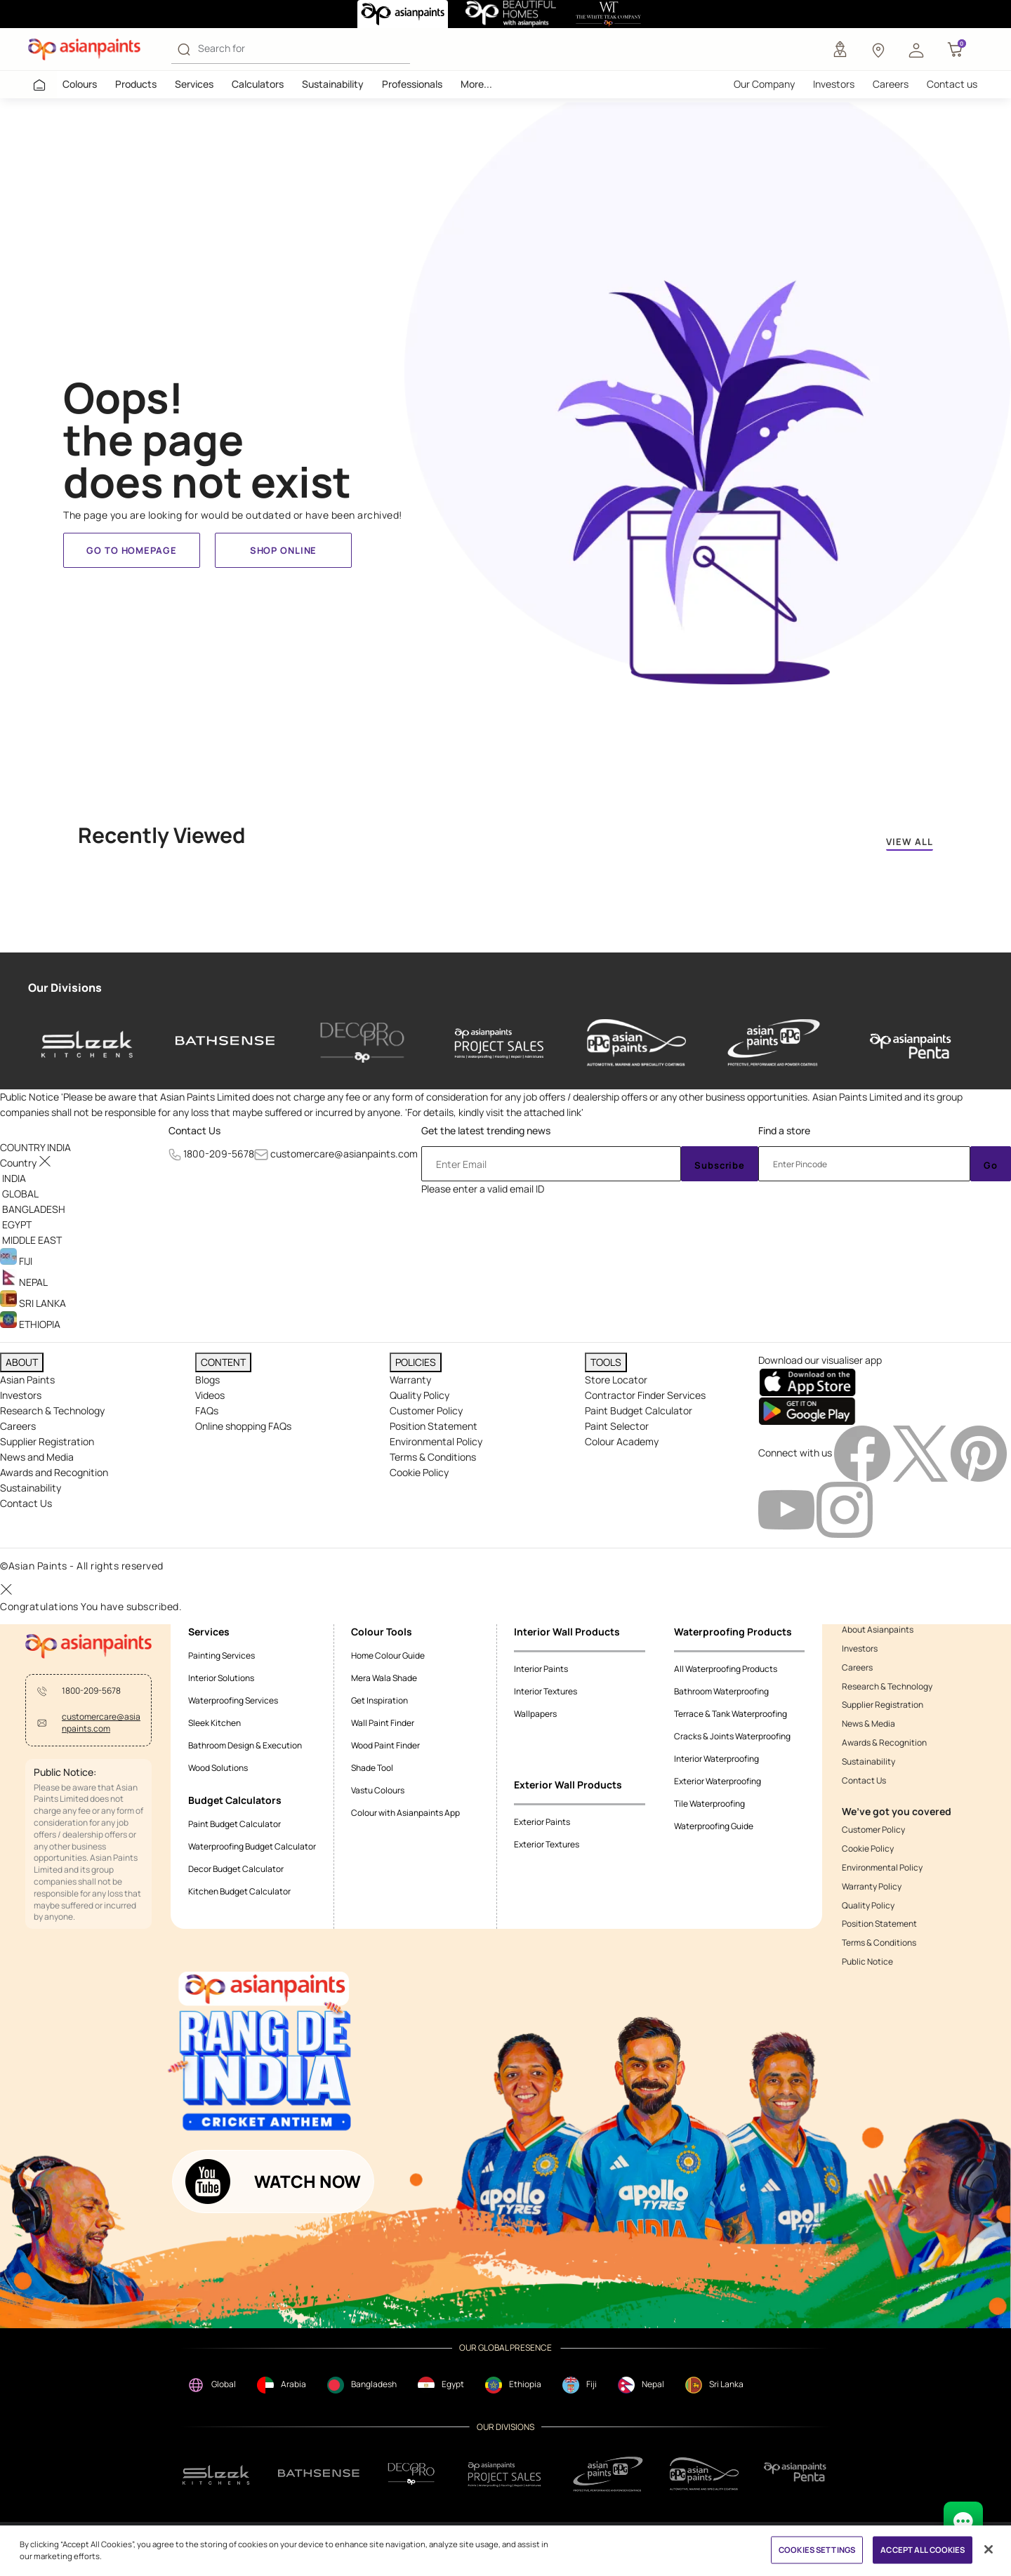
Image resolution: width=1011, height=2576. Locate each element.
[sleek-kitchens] (87, 1043)
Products (136, 84)
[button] (916, 49)
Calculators (258, 84)
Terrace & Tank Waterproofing (730, 1714)
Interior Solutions (221, 1678)
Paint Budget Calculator (638, 1410)
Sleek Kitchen (214, 1723)
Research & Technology (52, 1410)
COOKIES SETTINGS (817, 2549)
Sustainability (333, 84)
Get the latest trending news (485, 1130)
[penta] (910, 1043)
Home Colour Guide (388, 1655)
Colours (79, 84)
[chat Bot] (963, 2521)
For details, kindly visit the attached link (494, 1112)
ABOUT (22, 1362)
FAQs (206, 1410)
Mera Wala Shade (384, 1678)
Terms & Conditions (433, 1456)
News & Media (868, 1723)
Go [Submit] (991, 1165)
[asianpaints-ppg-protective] (773, 1043)
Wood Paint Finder (385, 1745)
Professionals (412, 84)
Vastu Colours (377, 1790)
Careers (890, 84)
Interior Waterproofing (716, 1759)
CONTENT (223, 1362)
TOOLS (605, 1362)
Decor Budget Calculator (236, 1869)
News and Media (37, 1456)
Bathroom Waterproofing (721, 1691)
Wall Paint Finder (382, 1723)
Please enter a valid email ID (482, 1188)
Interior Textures (545, 1691)
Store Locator (616, 1379)
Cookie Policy (419, 1472)
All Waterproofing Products (725, 1669)
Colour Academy (622, 1441)
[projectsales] (505, 2474)
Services (194, 84)
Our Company (764, 84)
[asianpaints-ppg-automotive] (636, 1043)
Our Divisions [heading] (65, 987)
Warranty (410, 1379)
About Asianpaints (877, 1629)
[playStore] (807, 1410)
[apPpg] (704, 2473)
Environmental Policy (436, 1441)
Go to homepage (131, 550)
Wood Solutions (218, 1768)
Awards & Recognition (884, 1742)
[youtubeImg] (787, 1508)
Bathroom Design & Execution (245, 1745)
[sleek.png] (216, 2474)
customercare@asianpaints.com (344, 1153)
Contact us (952, 84)
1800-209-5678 (218, 1153)
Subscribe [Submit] (719, 1165)
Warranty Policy (871, 1886)
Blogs (207, 1379)
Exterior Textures (546, 1844)
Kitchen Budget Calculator (239, 1891)
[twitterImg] (921, 1452)
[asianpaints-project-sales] (499, 1043)
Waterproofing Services (233, 1700)
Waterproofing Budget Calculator (252, 1846)
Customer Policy (426, 1410)
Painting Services (221, 1655)
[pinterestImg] (979, 1452)
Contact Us (194, 1130)
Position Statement (433, 1426)
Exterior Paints (542, 1822)
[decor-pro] (362, 1043)
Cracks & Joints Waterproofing (732, 1736)
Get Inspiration (379, 1700)
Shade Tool (372, 1768)
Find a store (784, 1130)
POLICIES (415, 1362)
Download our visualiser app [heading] (820, 1360)
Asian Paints (27, 1379)
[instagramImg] (845, 1508)
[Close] (988, 2549)
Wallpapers (535, 1714)
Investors (833, 84)
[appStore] (807, 1381)
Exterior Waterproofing (717, 1781)
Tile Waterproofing (709, 1804)
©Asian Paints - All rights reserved (82, 1565)
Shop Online (283, 550)
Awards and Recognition (54, 1472)
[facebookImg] (863, 1452)
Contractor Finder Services (645, 1395)
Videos (210, 1395)
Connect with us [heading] (795, 1452)
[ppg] (608, 2474)
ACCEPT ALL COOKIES (922, 2549)
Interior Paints (541, 1669)
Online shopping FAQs (243, 1426)
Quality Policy (419, 1395)
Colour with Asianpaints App (405, 1813)
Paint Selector (617, 1426)
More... (476, 84)
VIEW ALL (909, 841)
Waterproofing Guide (713, 1826)
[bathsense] (224, 1043)
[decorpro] (411, 2474)
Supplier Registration (47, 1441)
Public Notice (867, 1961)
